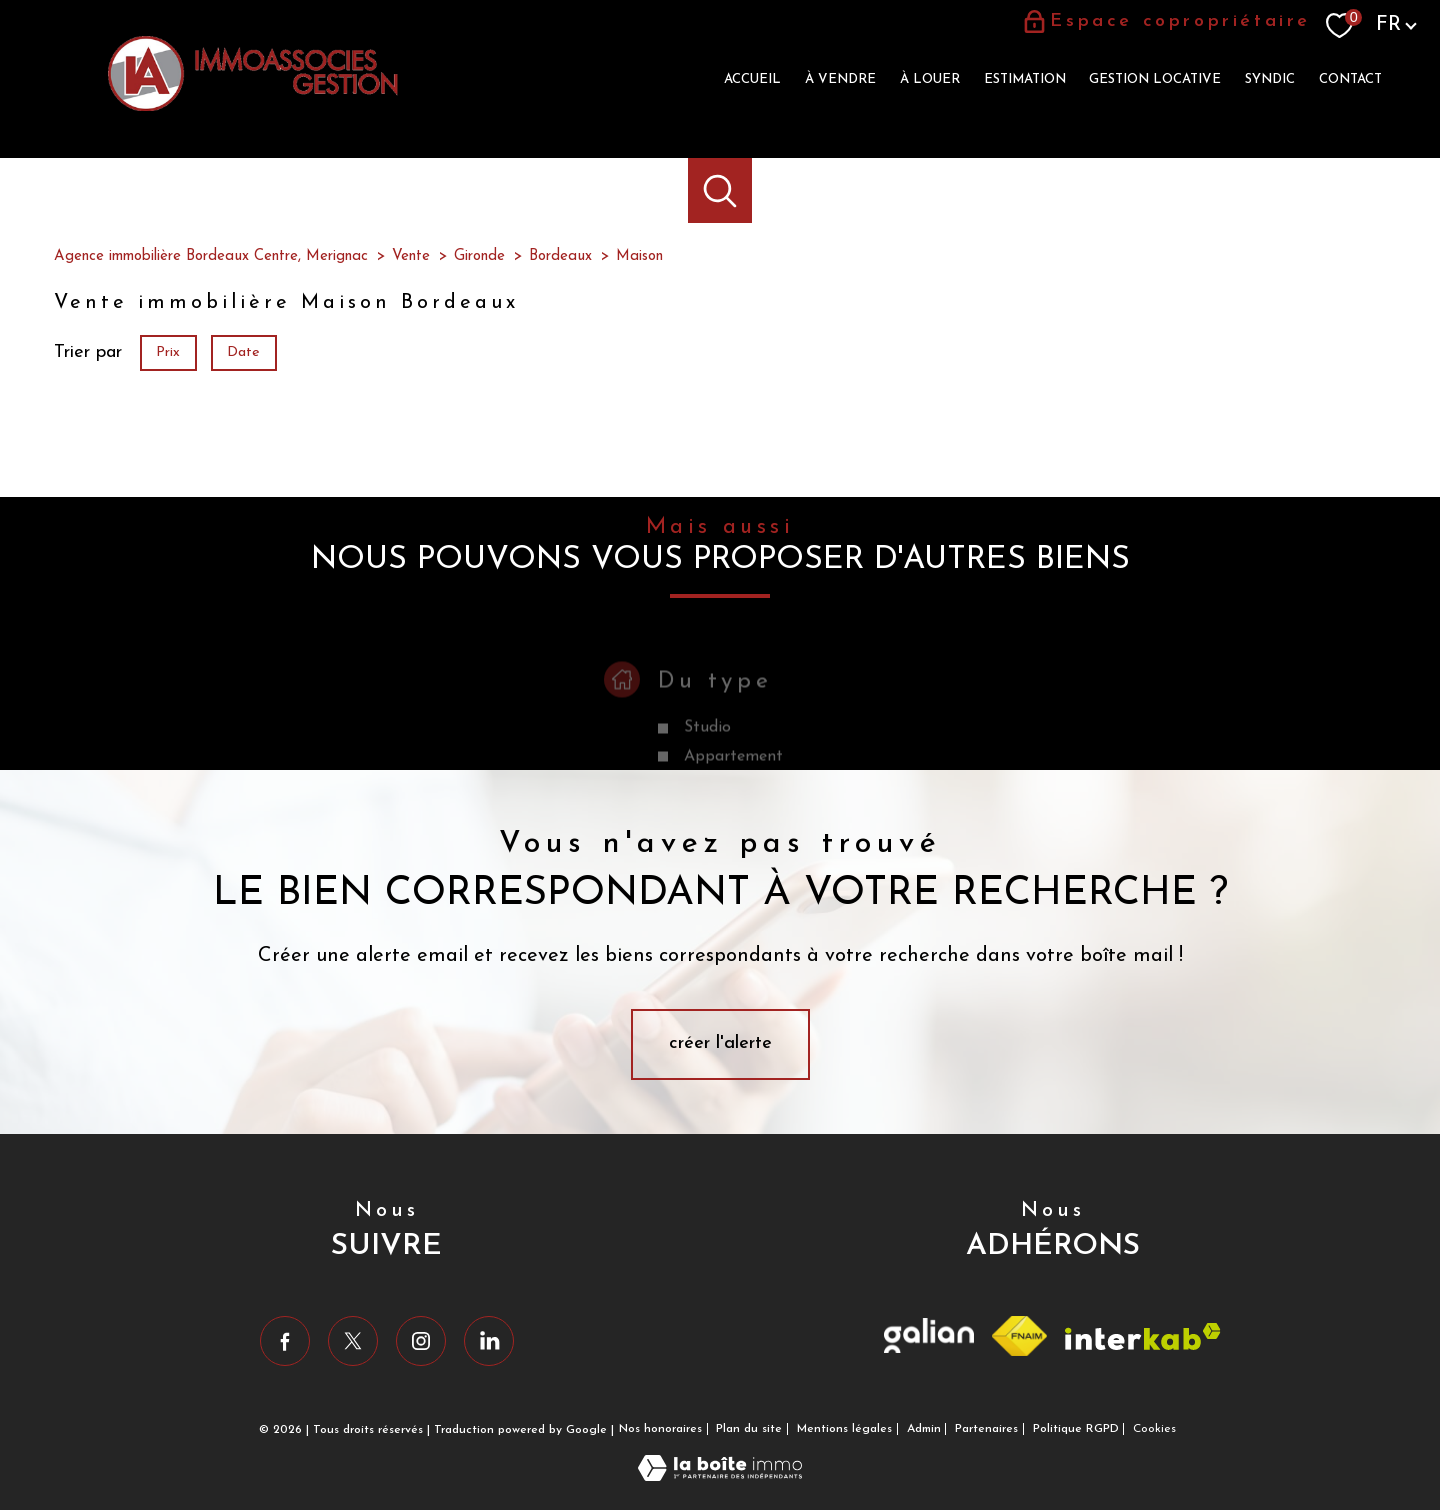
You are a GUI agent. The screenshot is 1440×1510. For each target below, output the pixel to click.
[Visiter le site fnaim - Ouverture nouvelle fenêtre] (1019, 1336)
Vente (411, 256)
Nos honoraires (660, 1429)
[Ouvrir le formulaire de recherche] (720, 190)
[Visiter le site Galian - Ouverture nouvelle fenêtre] (929, 1335)
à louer (930, 79)
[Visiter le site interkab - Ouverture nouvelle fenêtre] (1143, 1336)
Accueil (752, 79)
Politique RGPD (1076, 1429)
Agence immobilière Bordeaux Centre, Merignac (211, 256)
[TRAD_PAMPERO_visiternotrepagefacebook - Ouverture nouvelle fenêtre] (285, 1341)
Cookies (1154, 1429)
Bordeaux (560, 256)
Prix (168, 352)
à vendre (840, 79)
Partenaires (986, 1429)
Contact (1350, 79)
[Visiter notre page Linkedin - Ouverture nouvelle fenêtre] (489, 1341)
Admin (924, 1429)
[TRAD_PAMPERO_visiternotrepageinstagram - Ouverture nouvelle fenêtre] (421, 1341)
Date (244, 352)
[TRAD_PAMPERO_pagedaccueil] (253, 106)
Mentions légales (844, 1429)
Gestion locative (1155, 79)
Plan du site (749, 1429)
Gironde (479, 256)
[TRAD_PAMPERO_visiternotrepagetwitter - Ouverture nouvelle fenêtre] (353, 1341)
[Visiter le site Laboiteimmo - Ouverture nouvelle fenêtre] (720, 1476)
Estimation (1025, 79)
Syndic (1270, 79)
